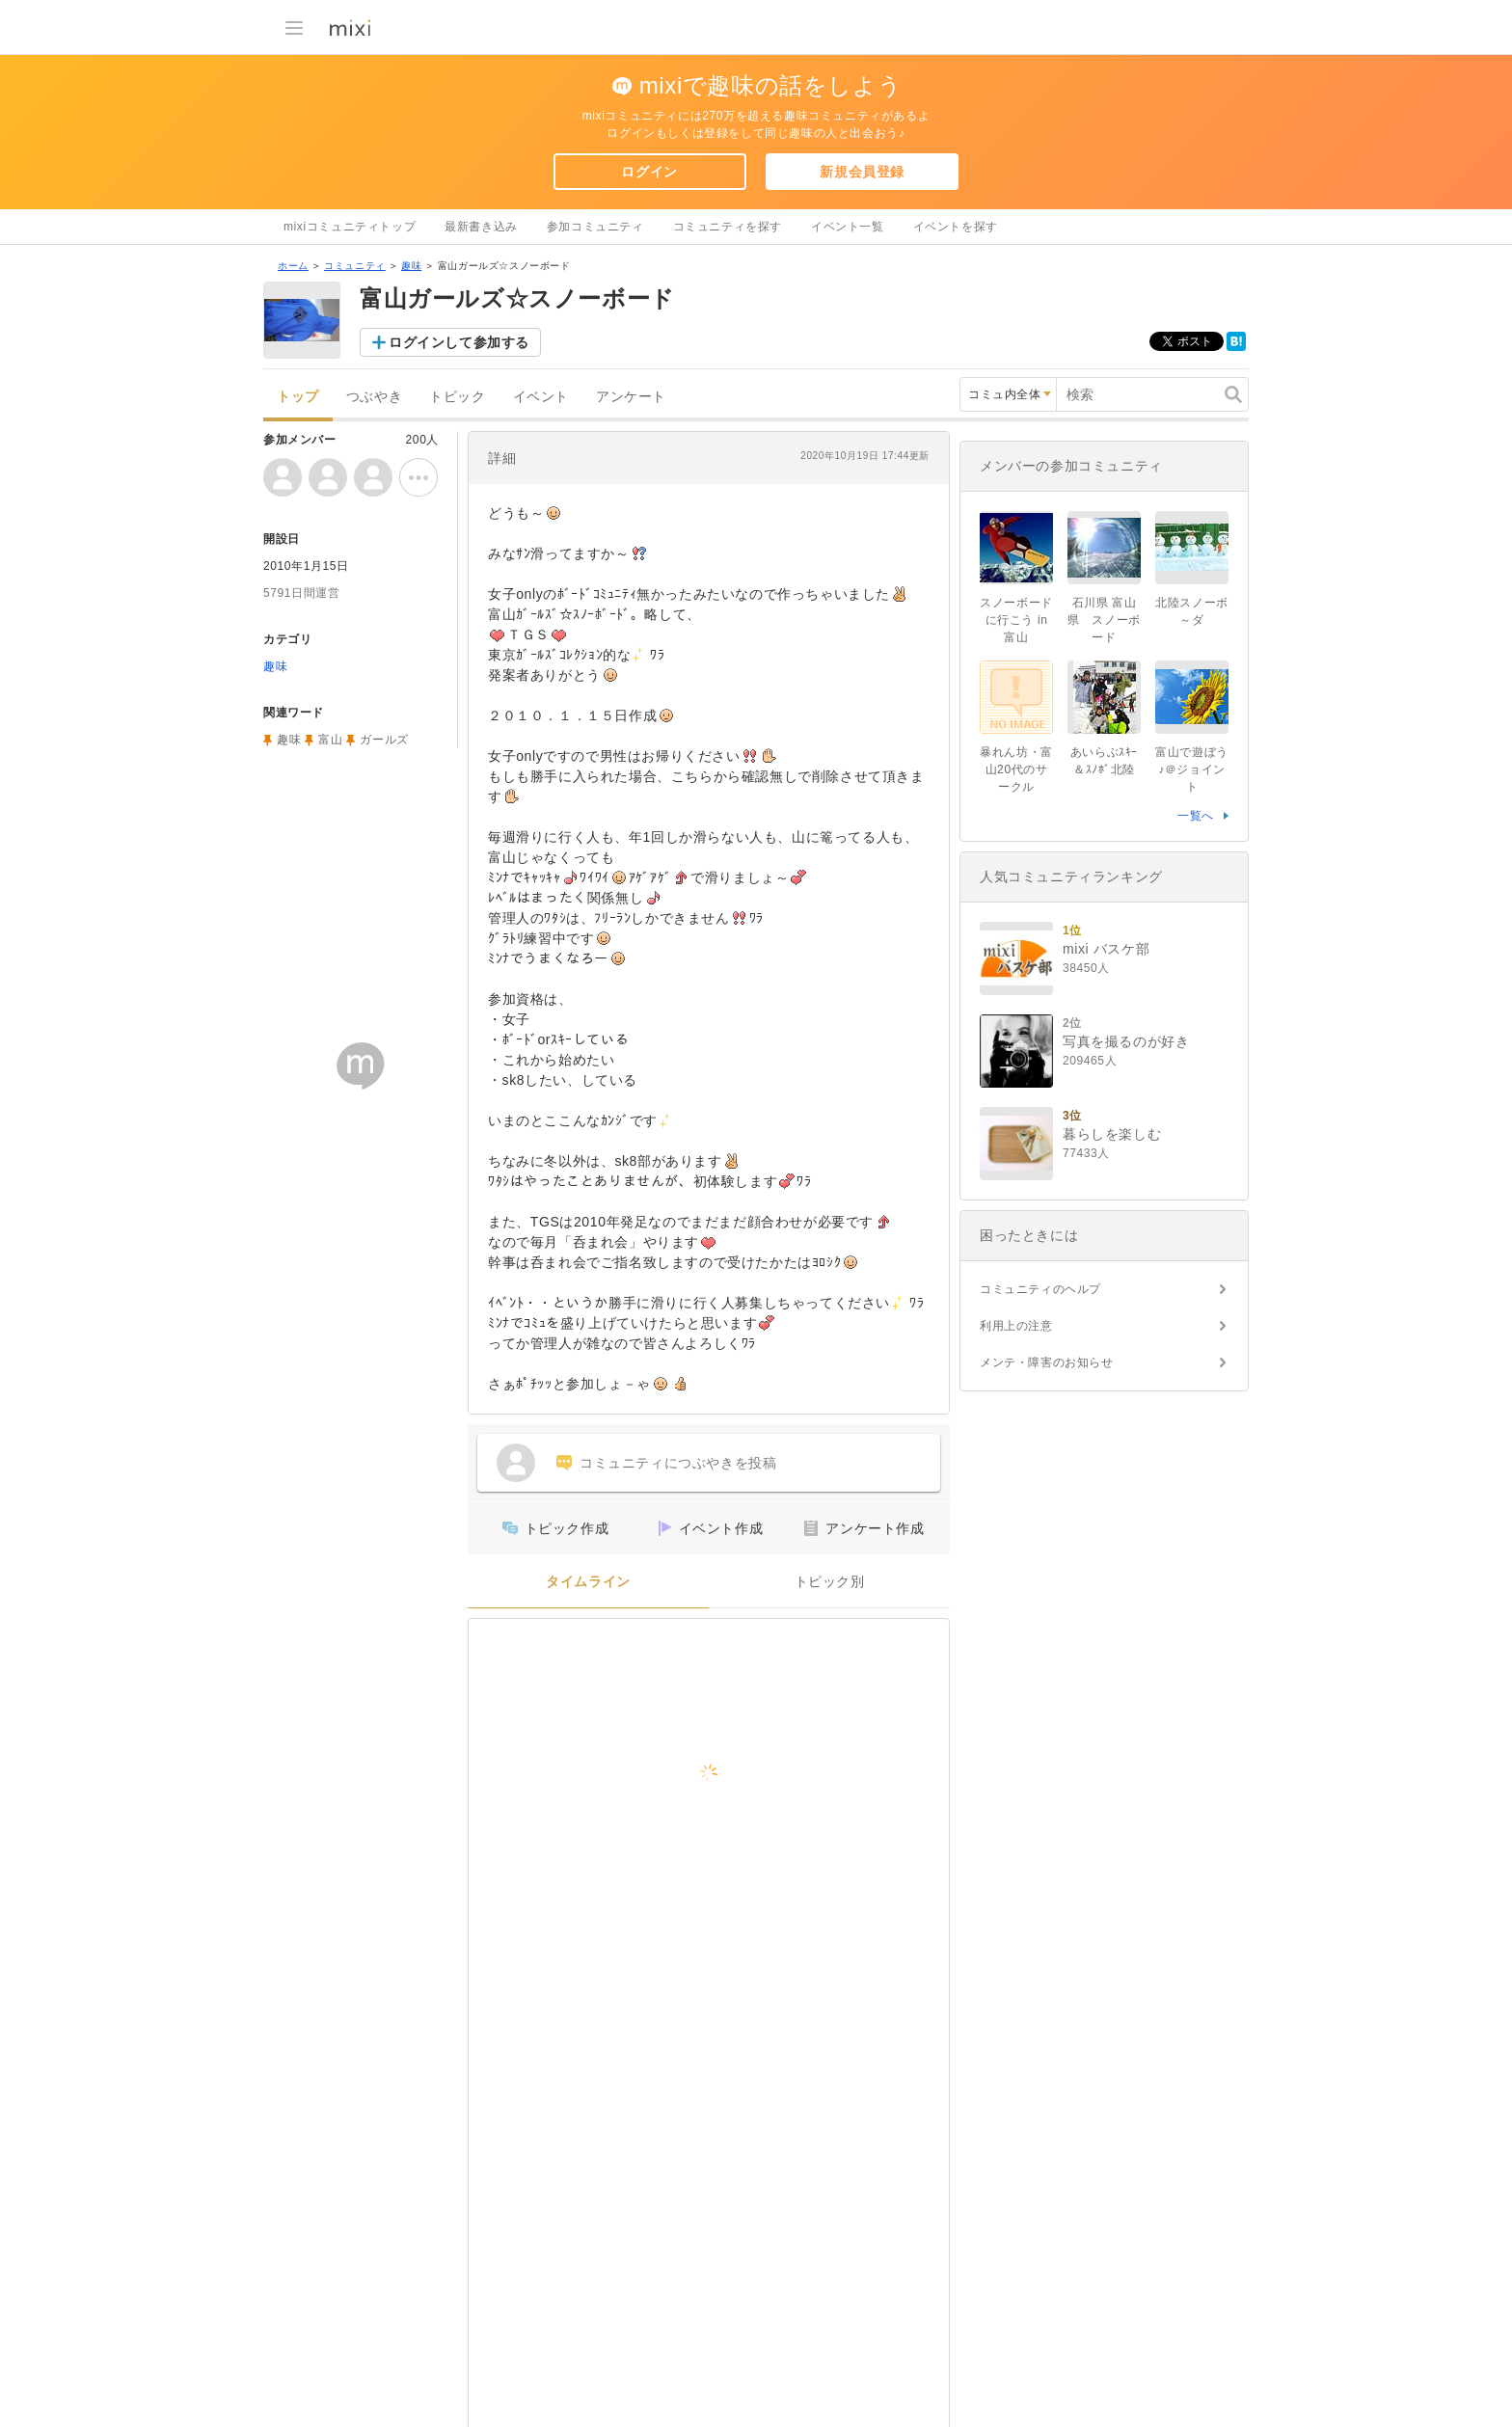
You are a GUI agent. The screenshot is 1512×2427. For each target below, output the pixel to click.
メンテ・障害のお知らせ (1047, 1362)
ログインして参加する (459, 342)
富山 (330, 739)
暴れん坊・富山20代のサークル (1016, 769)
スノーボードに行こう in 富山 (1016, 620)
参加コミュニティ (595, 226)
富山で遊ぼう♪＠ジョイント (1191, 769)
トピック (457, 397)
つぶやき (374, 397)
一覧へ (1195, 815)
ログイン (649, 171)
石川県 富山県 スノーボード (1104, 620)
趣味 (411, 265)
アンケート (631, 397)
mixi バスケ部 (1106, 949)
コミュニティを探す (727, 226)
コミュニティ (355, 265)
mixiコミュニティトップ (350, 226)
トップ (298, 397)
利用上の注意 (1016, 1326)
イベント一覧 (847, 226)
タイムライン (588, 1582)
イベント (541, 397)
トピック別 (830, 1582)
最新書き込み (481, 226)
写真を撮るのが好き (1126, 1041)
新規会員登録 (862, 171)
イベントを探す (955, 226)
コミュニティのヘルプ (1040, 1289)
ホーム (293, 265)
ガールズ (384, 739)
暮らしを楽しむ (1112, 1134)
